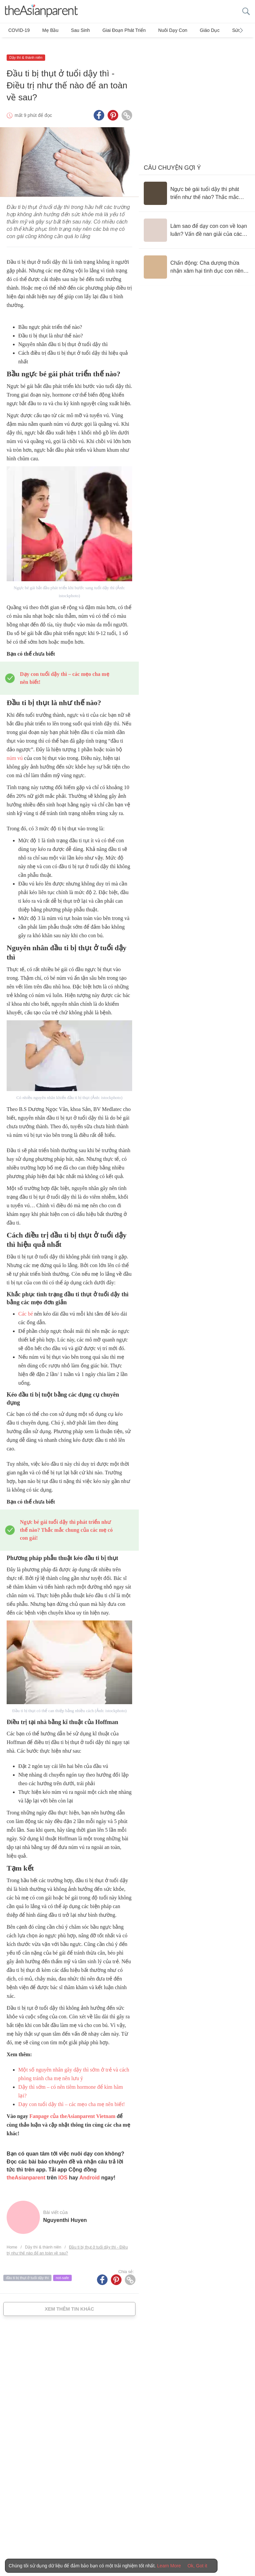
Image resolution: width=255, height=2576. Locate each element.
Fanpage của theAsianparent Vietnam (72, 2107)
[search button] (246, 11)
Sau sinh (71, 30)
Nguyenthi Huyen (65, 2211)
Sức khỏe (217, 30)
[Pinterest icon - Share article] (113, 106)
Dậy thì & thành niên (25, 49)
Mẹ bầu (46, 30)
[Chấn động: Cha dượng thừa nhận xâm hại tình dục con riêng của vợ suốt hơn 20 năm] (197, 258)
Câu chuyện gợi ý (172, 159)
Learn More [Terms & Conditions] (169, 2565)
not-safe (62, 2269)
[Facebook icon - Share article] (99, 106)
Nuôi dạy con (155, 30)
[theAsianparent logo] (41, 11)
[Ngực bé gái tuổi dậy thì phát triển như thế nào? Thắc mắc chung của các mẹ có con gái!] (197, 184)
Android (89, 2169)
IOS (63, 2169)
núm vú (15, 750)
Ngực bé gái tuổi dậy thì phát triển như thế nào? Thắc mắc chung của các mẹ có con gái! (66, 1521)
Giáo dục (189, 30)
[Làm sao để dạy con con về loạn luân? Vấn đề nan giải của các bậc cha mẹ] (197, 221)
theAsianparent (26, 2169)
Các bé (25, 1305)
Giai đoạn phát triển (111, 30)
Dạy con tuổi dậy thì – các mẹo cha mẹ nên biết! (71, 2095)
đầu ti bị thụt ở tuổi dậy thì (27, 2269)
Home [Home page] (12, 2238)
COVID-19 (19, 30)
